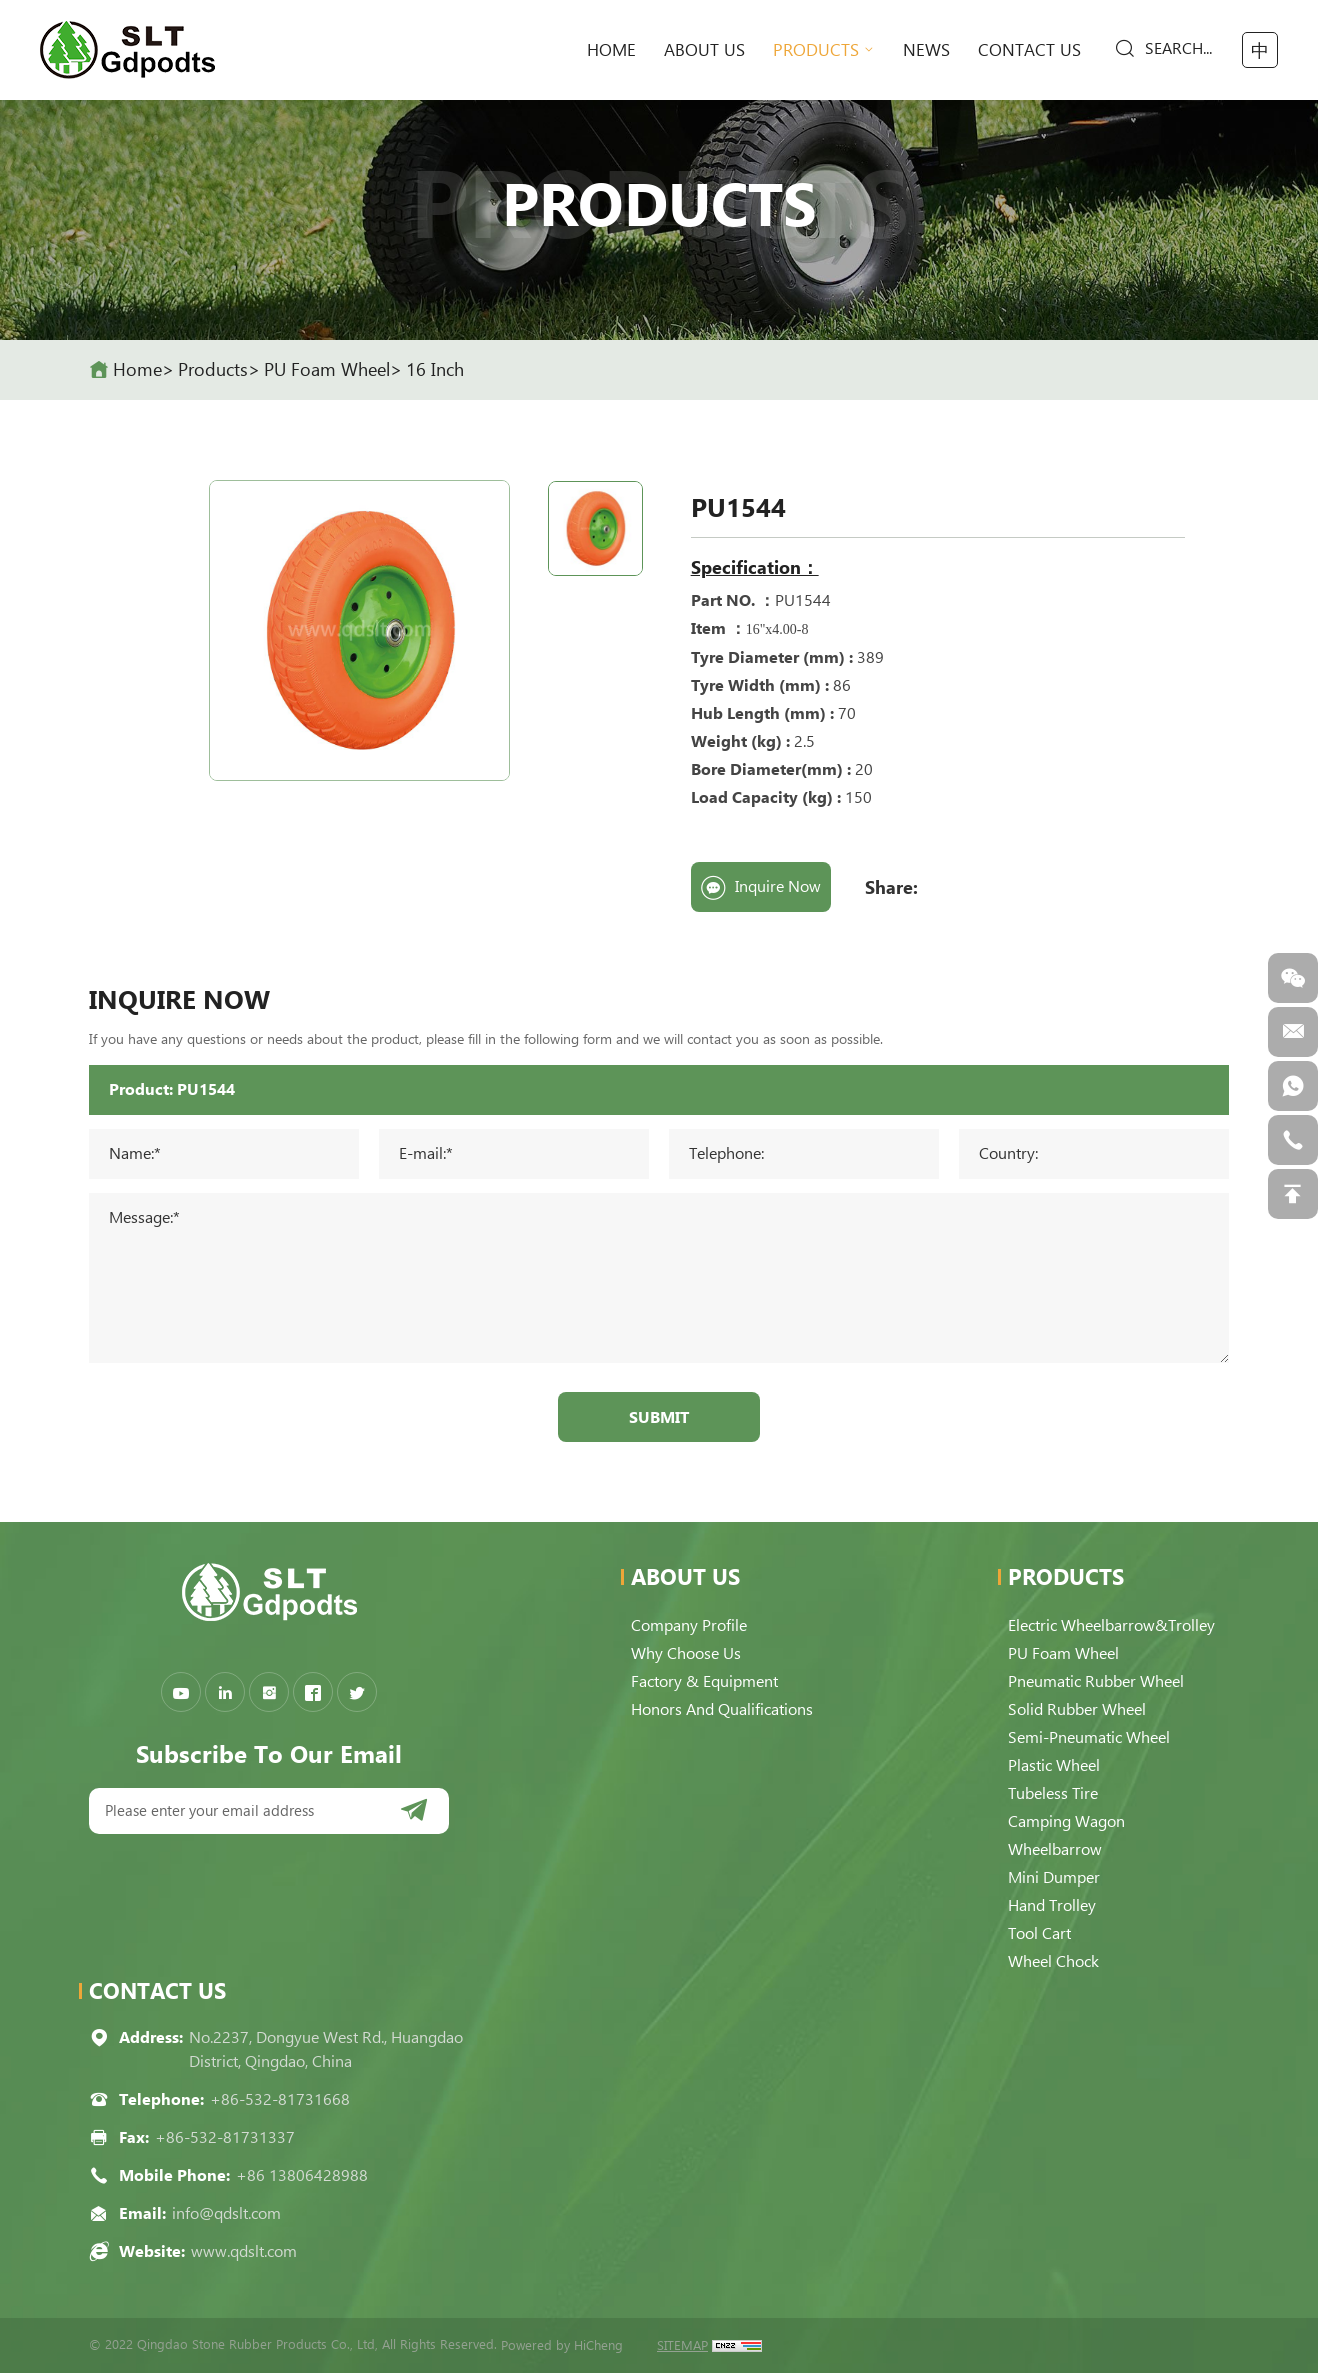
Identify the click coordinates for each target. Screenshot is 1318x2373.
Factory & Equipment (704, 1681)
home (611, 50)
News (926, 50)
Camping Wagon (1066, 1821)
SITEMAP (682, 2345)
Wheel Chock (1053, 1961)
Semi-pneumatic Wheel (1089, 1737)
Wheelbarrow (1055, 1849)
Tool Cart (1039, 1933)
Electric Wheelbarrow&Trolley (1111, 1625)
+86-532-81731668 (280, 2099)
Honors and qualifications (722, 1709)
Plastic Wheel (1054, 1765)
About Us (704, 50)
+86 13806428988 (302, 2175)
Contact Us (1029, 50)
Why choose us (686, 1653)
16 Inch (435, 369)
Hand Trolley (1052, 1905)
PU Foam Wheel (327, 369)
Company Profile (689, 1625)
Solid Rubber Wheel (1077, 1709)
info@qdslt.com (226, 2213)
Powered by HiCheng (562, 2345)
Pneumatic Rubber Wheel (1096, 1681)
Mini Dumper (1054, 1877)
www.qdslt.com (244, 2251)
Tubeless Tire (1053, 1793)
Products (816, 50)
